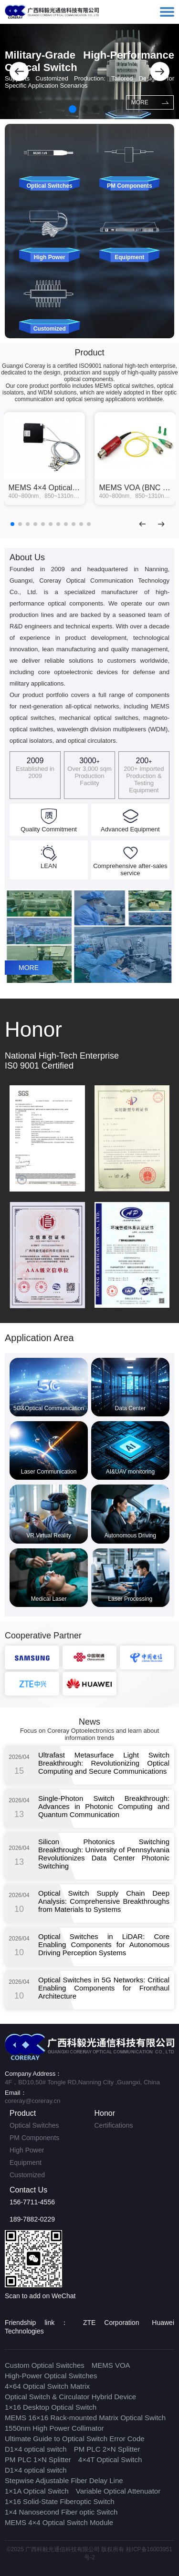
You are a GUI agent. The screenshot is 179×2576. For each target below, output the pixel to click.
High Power (27, 2150)
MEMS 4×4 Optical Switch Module (59, 2522)
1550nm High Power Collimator (54, 2428)
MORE (149, 102)
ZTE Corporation (111, 2322)
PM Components (34, 2138)
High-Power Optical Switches (51, 2376)
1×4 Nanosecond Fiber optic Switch (61, 2512)
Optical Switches (34, 2125)
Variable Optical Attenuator (118, 2491)
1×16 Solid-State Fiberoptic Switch (60, 2501)
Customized (27, 2175)
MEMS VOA (111, 2365)
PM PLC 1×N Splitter (38, 2459)
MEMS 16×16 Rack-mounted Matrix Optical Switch (85, 2418)
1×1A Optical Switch (37, 2491)
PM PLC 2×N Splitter (107, 2449)
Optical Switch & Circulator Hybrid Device (70, 2397)
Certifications (114, 2125)
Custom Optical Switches (44, 2365)
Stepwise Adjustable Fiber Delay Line (64, 2480)
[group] (44, 458)
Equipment (26, 2162)
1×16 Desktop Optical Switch (50, 2407)
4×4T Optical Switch (110, 2459)
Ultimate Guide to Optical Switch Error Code (75, 2439)
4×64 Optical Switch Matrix (47, 2386)
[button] (19, 71)
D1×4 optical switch (36, 2449)
